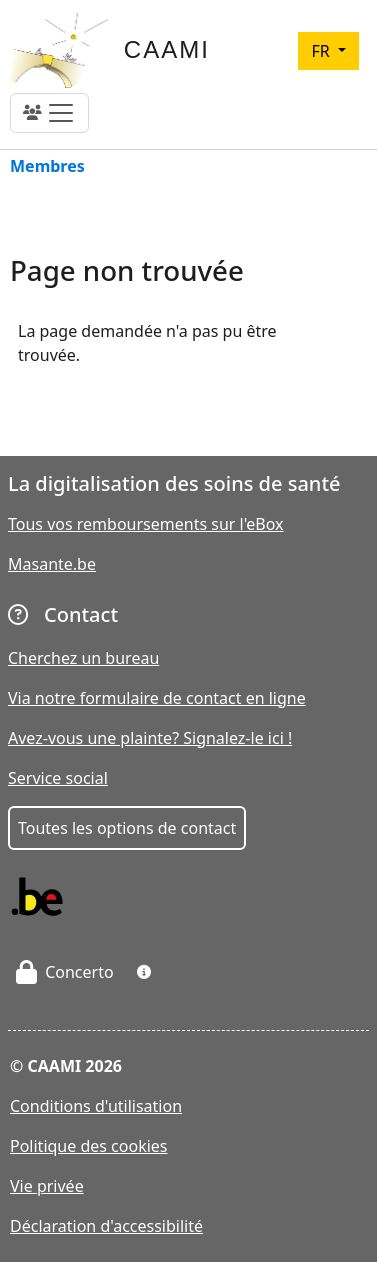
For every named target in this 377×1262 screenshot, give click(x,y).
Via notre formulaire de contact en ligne (157, 698)
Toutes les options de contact (127, 828)
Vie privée (47, 1186)
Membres (47, 167)
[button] (144, 972)
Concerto (65, 972)
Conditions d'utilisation (96, 1106)
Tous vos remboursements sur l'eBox (146, 524)
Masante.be (52, 564)
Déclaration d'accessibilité (106, 1226)
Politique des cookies (89, 1146)
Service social (58, 778)
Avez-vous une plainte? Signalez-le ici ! (150, 738)
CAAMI (167, 49)
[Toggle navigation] (49, 113)
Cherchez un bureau (83, 658)
